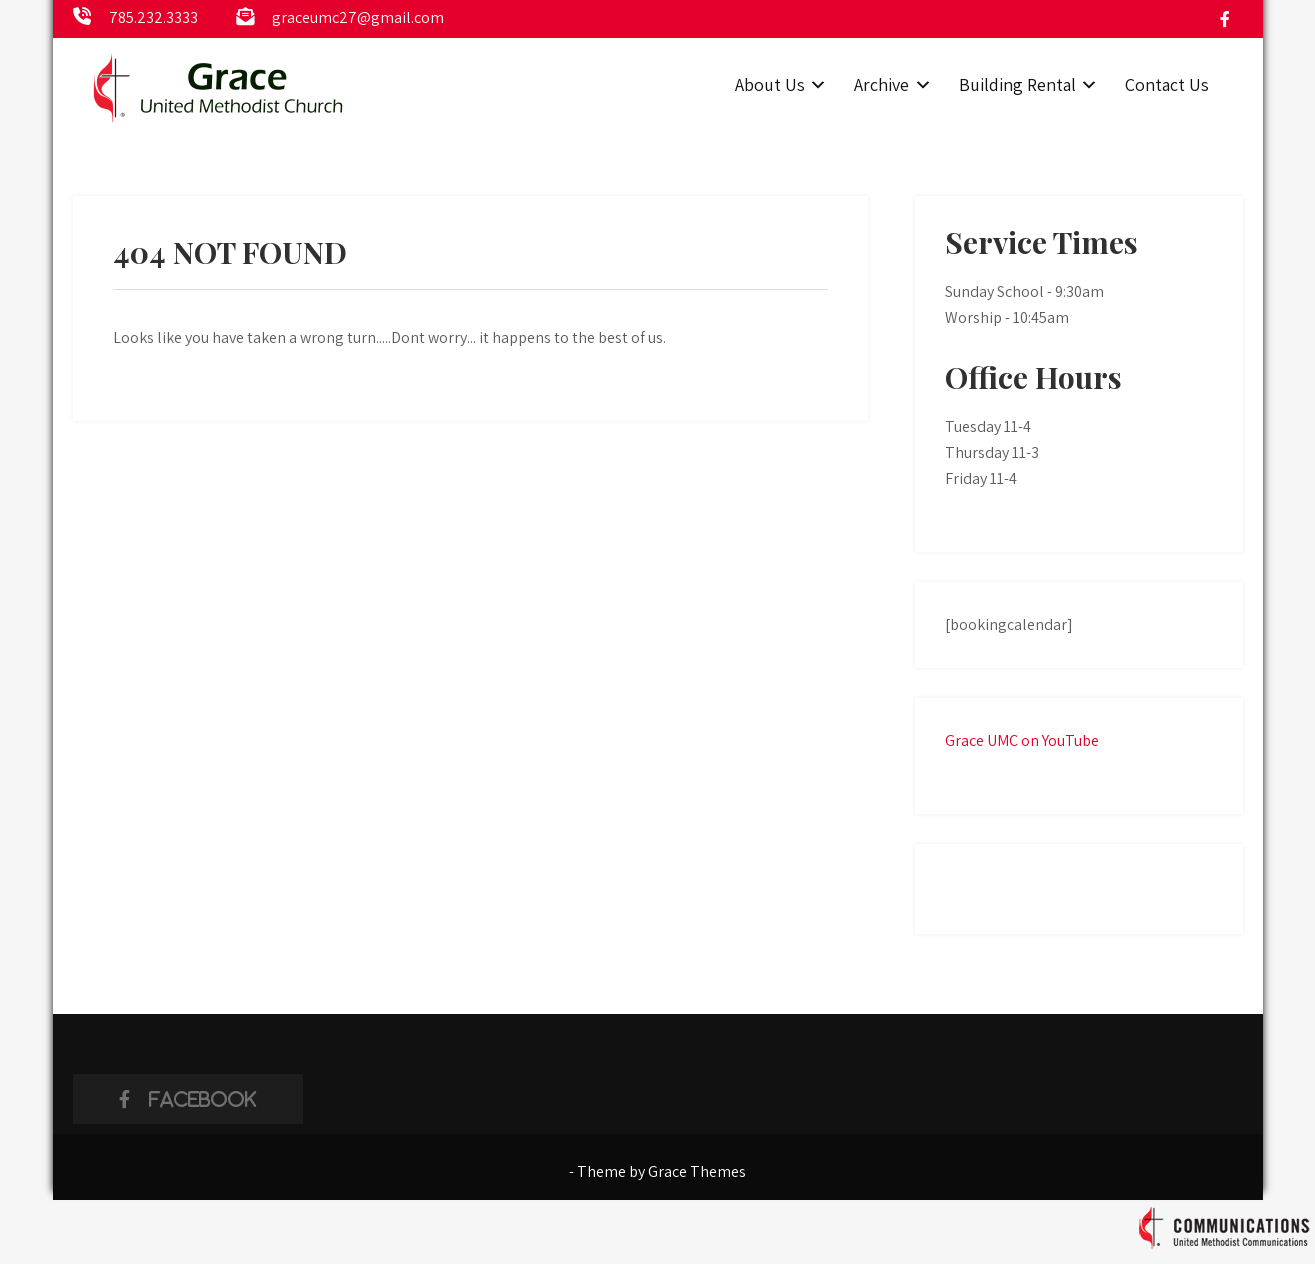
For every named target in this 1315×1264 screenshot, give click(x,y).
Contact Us (1167, 84)
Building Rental (1017, 84)
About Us (770, 84)
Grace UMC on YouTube (1022, 740)
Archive (881, 84)
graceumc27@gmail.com (358, 17)
